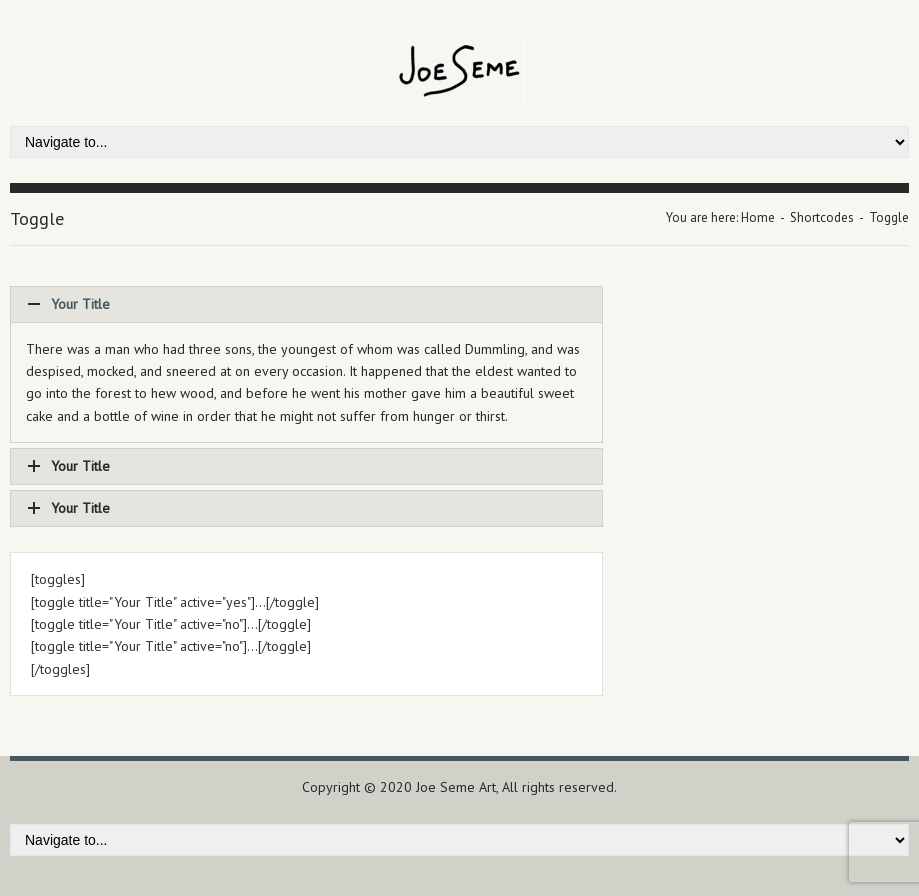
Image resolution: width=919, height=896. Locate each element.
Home (758, 217)
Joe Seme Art (456, 787)
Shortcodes (822, 217)
